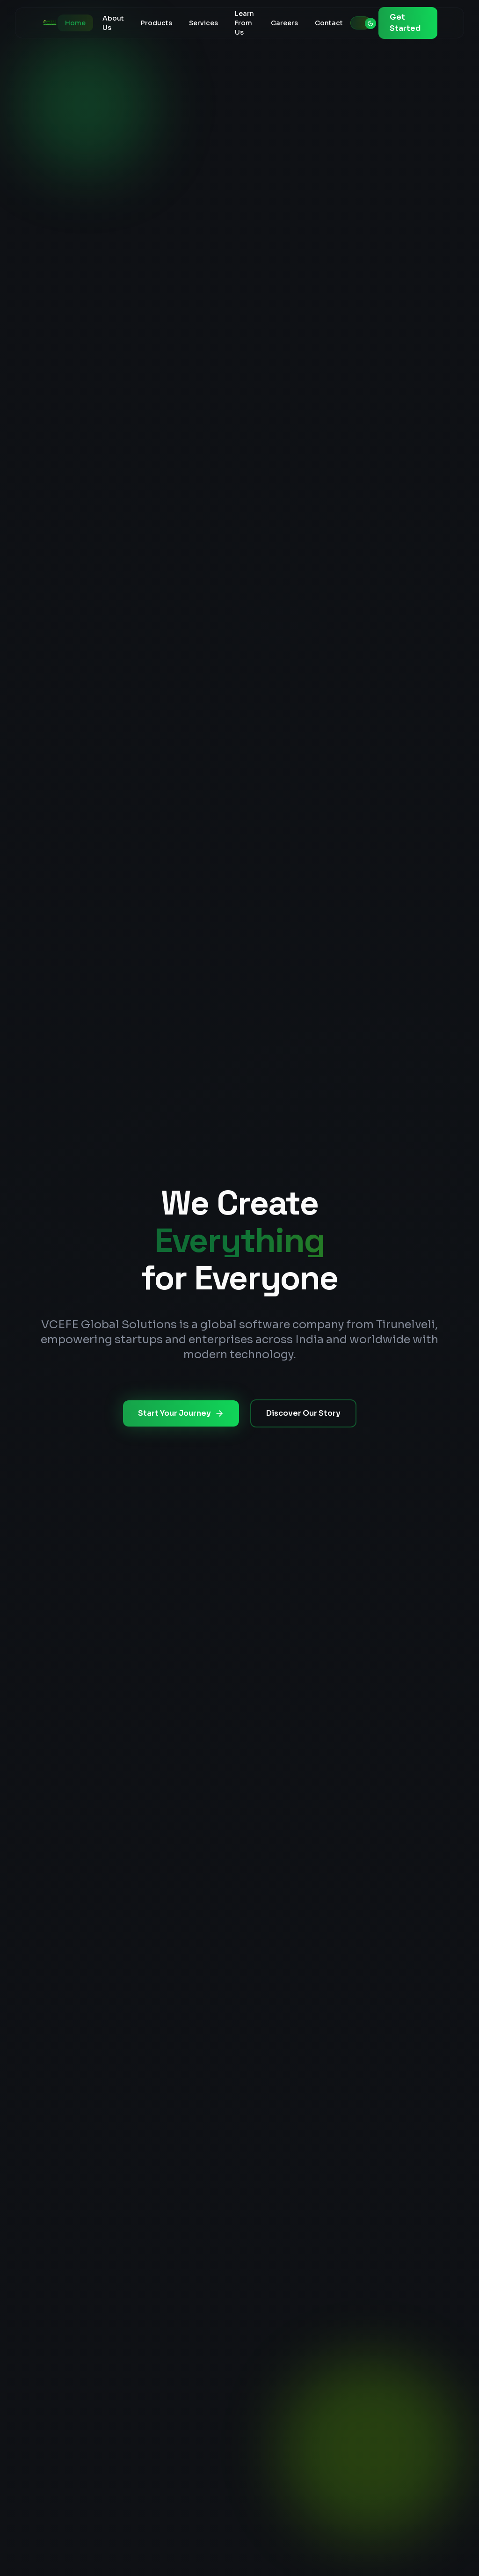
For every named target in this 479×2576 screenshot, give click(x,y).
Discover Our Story (303, 1413)
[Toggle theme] (360, 22)
